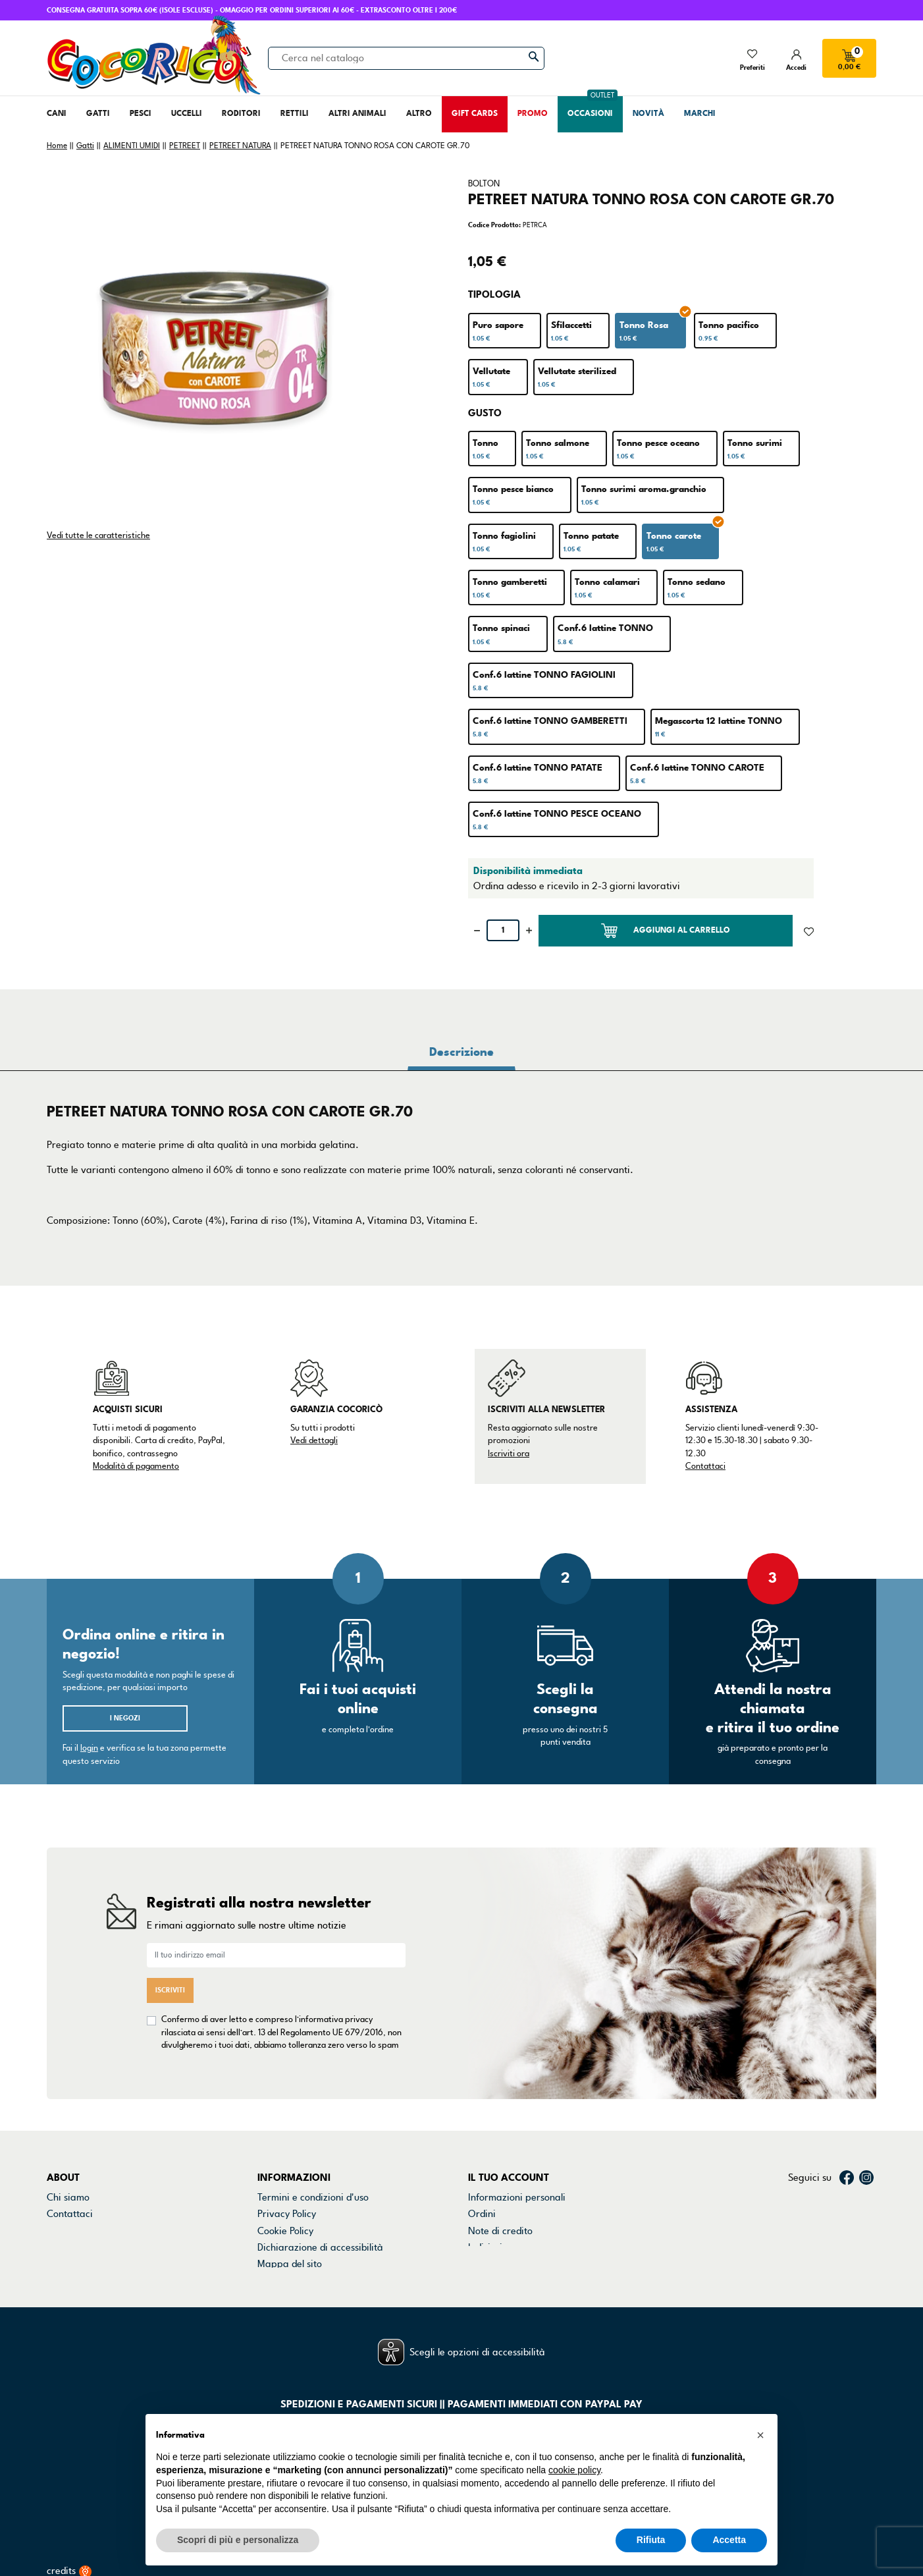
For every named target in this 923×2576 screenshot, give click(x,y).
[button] (760, 2435)
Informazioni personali (517, 2197)
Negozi (62, 2231)
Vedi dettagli (314, 1440)
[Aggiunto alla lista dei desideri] (809, 930)
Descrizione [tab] (461, 1051)
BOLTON (484, 183)
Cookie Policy (285, 2231)
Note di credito (500, 2231)
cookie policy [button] (574, 2470)
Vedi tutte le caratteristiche (98, 535)
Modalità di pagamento (136, 1466)
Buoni (480, 2264)
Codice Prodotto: (494, 225)
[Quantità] (503, 930)
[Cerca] (406, 58)
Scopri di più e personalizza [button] (237, 2540)
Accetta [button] (729, 2540)
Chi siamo (68, 2197)
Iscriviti (170, 1990)
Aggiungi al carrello (665, 930)
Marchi (62, 2247)
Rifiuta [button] (651, 2540)
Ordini (482, 2213)
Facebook (846, 2177)
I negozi (125, 1718)
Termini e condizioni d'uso (313, 2197)
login (89, 1748)
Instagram (866, 2177)
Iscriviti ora (508, 1453)
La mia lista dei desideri (519, 2281)
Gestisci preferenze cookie (315, 2281)
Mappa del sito (289, 2264)
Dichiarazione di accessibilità (320, 2247)
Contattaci (705, 1466)
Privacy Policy (286, 2213)
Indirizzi (485, 2247)
